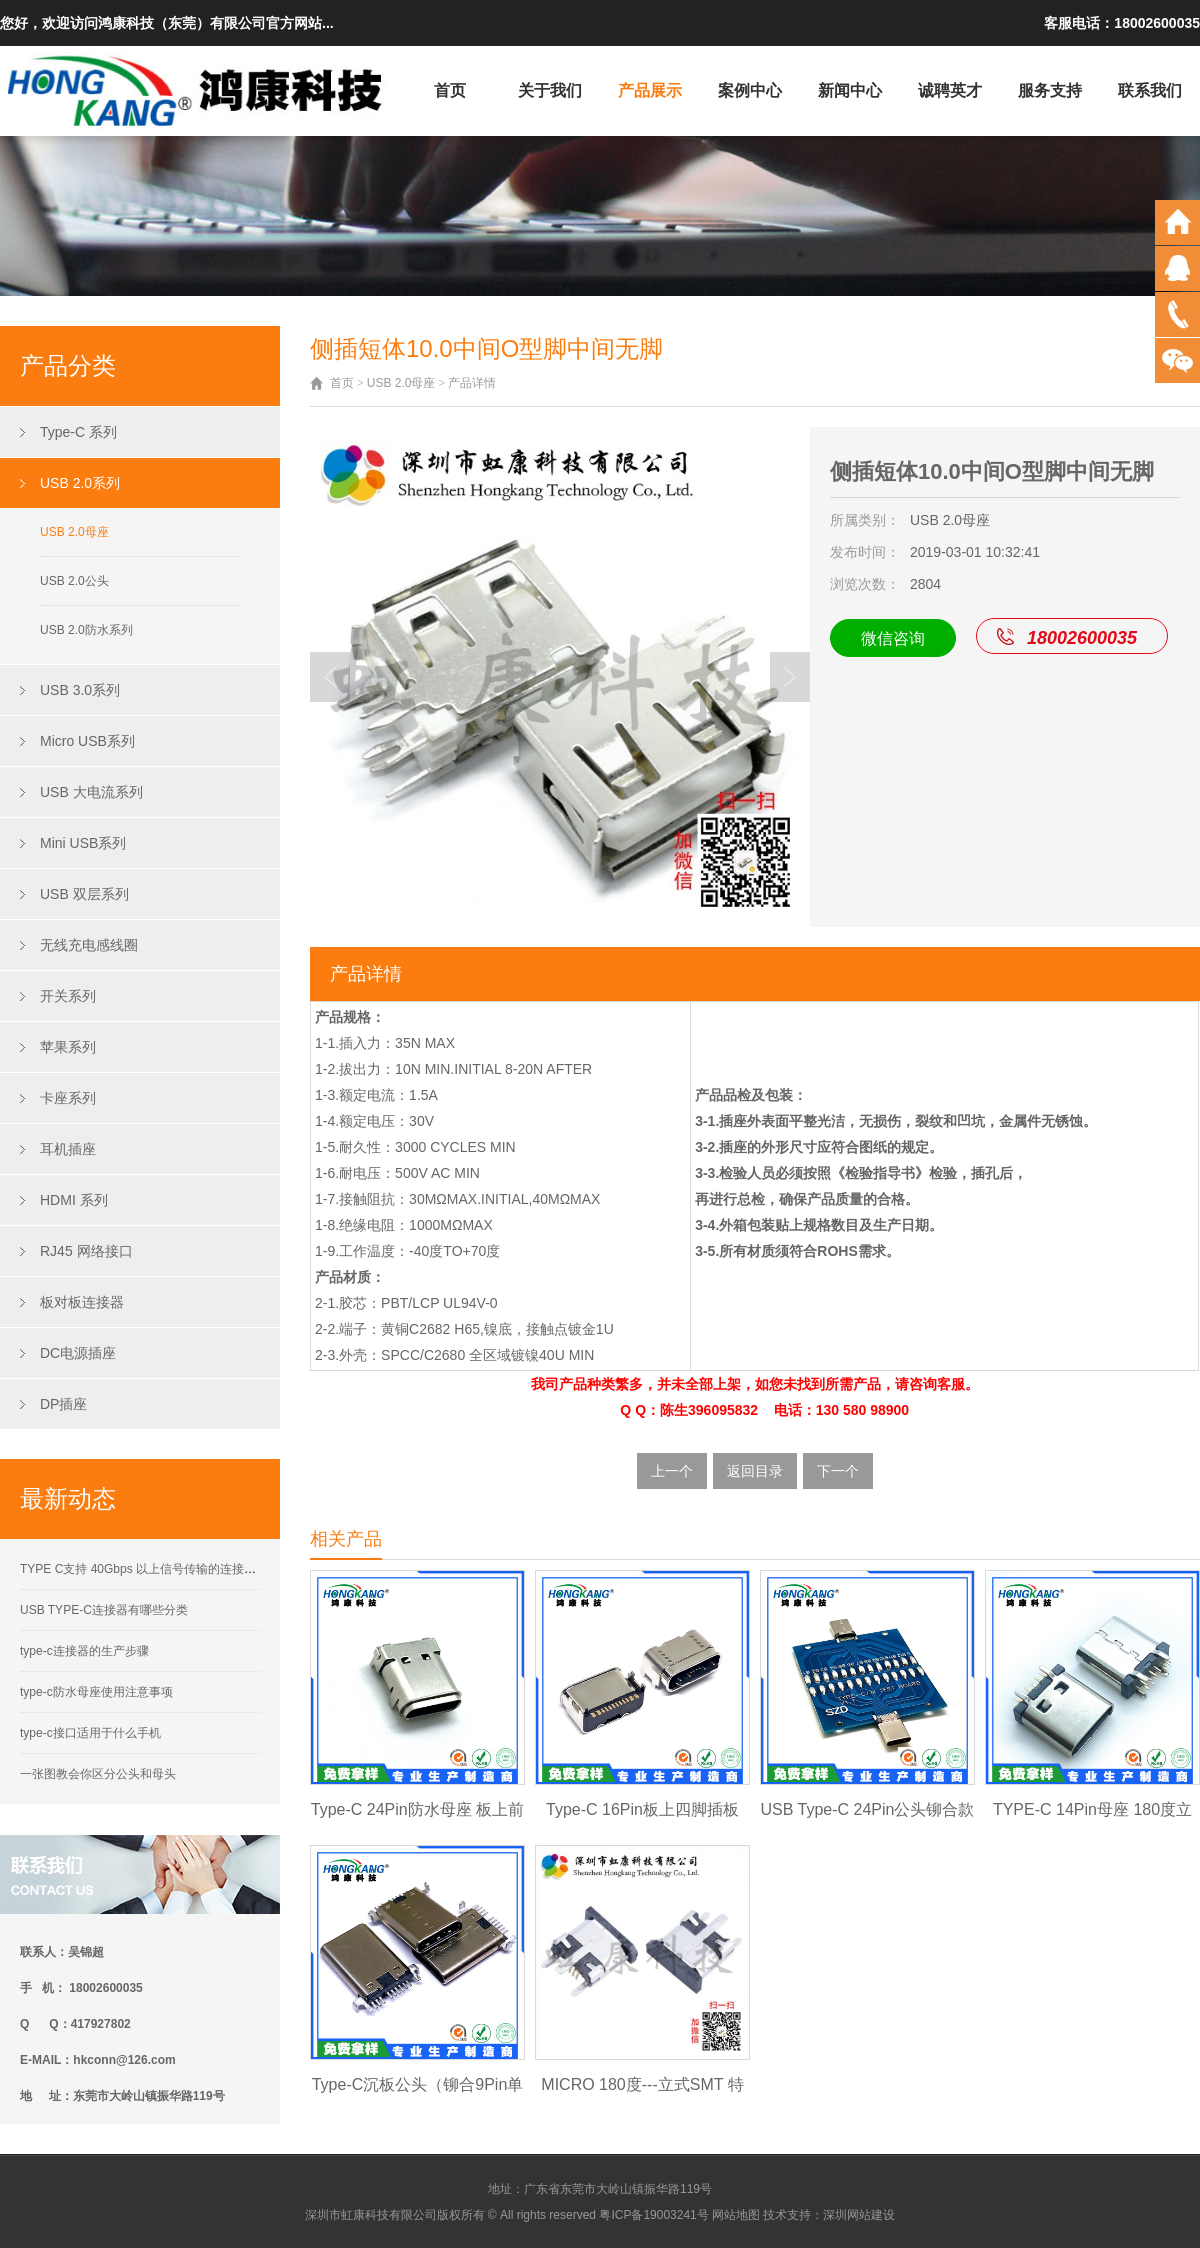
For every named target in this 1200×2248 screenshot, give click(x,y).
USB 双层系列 (84, 894)
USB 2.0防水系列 (86, 630)
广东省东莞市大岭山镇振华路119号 (618, 2189)
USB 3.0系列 (80, 690)
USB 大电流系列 (91, 792)
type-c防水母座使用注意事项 (96, 1692)
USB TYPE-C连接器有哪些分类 (104, 1610)
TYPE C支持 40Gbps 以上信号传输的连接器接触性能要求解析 (186, 1569)
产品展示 (650, 90)
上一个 (672, 1471)
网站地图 (736, 2215)
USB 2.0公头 (74, 581)
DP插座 (63, 1404)
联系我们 (1150, 90)
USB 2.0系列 (80, 483)
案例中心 (750, 90)
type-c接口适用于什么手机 (90, 1733)
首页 (450, 90)
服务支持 (1050, 90)
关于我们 (550, 90)
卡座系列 (68, 1098)
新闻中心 (850, 90)
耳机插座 (68, 1149)
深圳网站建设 (859, 2215)
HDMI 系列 (74, 1200)
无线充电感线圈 (89, 945)
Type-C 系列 (78, 432)
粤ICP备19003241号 (653, 2215)
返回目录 (755, 1471)
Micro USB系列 (87, 741)
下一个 (838, 1471)
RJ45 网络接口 (86, 1251)
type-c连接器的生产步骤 (84, 1651)
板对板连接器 (82, 1302)
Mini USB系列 (83, 843)
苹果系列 (68, 1047)
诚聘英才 (950, 90)
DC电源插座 (78, 1353)
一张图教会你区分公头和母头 (98, 1774)
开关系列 (68, 996)
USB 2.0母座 (74, 532)
